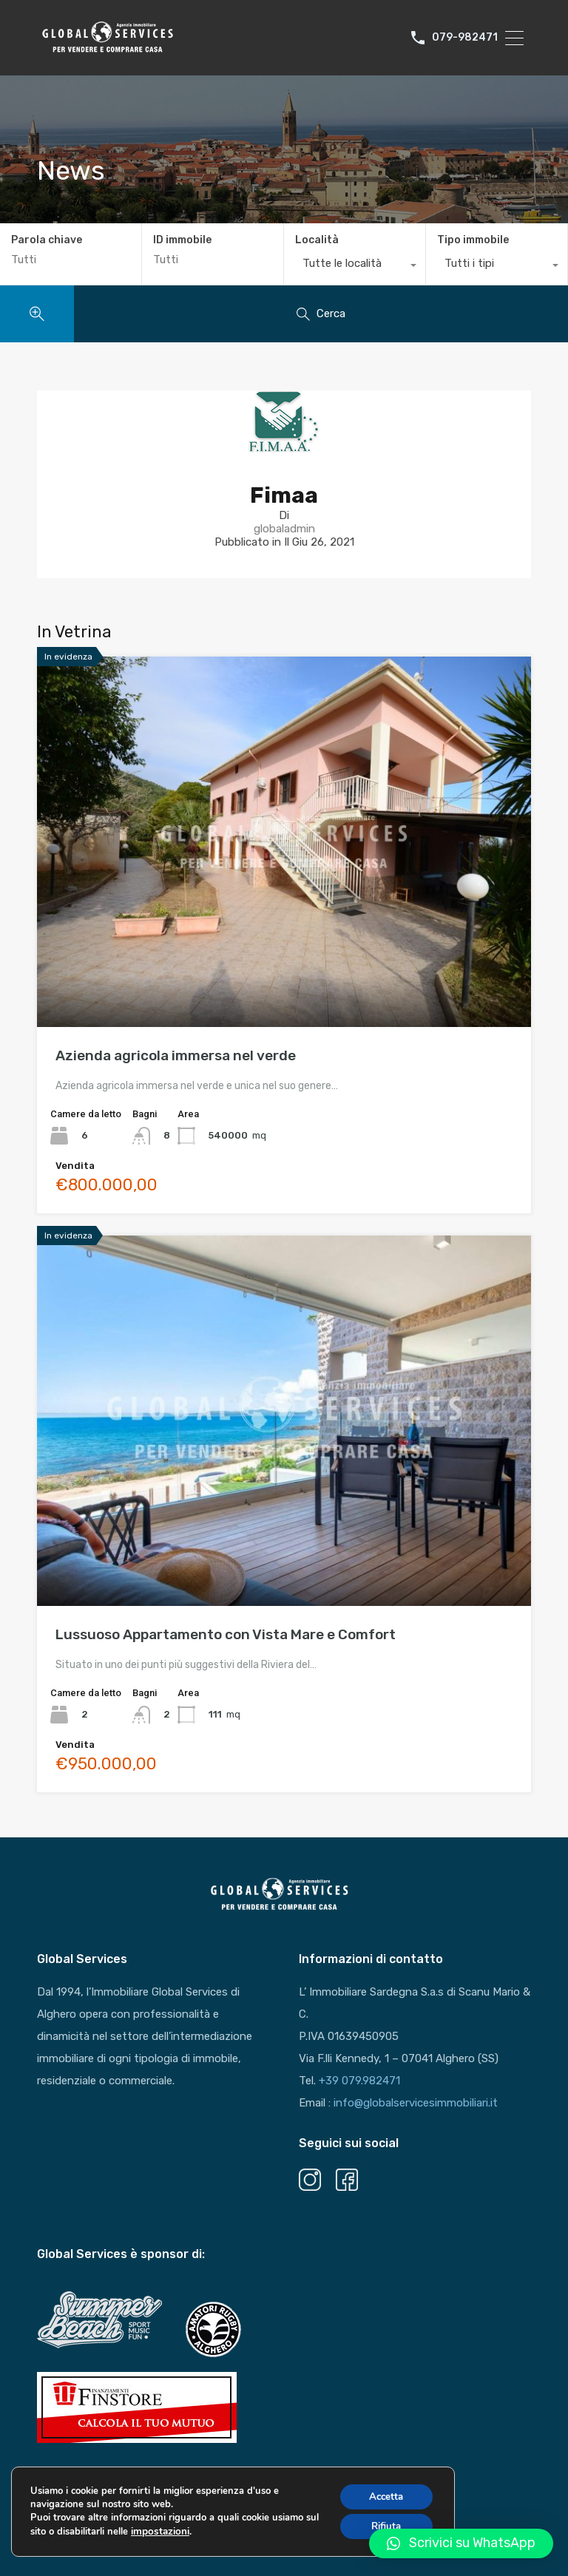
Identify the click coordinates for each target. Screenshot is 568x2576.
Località (317, 240)
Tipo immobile (473, 240)
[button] (461, 2543)
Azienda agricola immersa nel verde (175, 1055)
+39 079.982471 (359, 2080)
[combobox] (354, 267)
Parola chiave (46, 240)
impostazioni (174, 2538)
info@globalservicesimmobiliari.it (416, 2102)
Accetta (383, 2502)
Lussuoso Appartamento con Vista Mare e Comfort (225, 1634)
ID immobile (182, 240)
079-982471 (465, 38)
